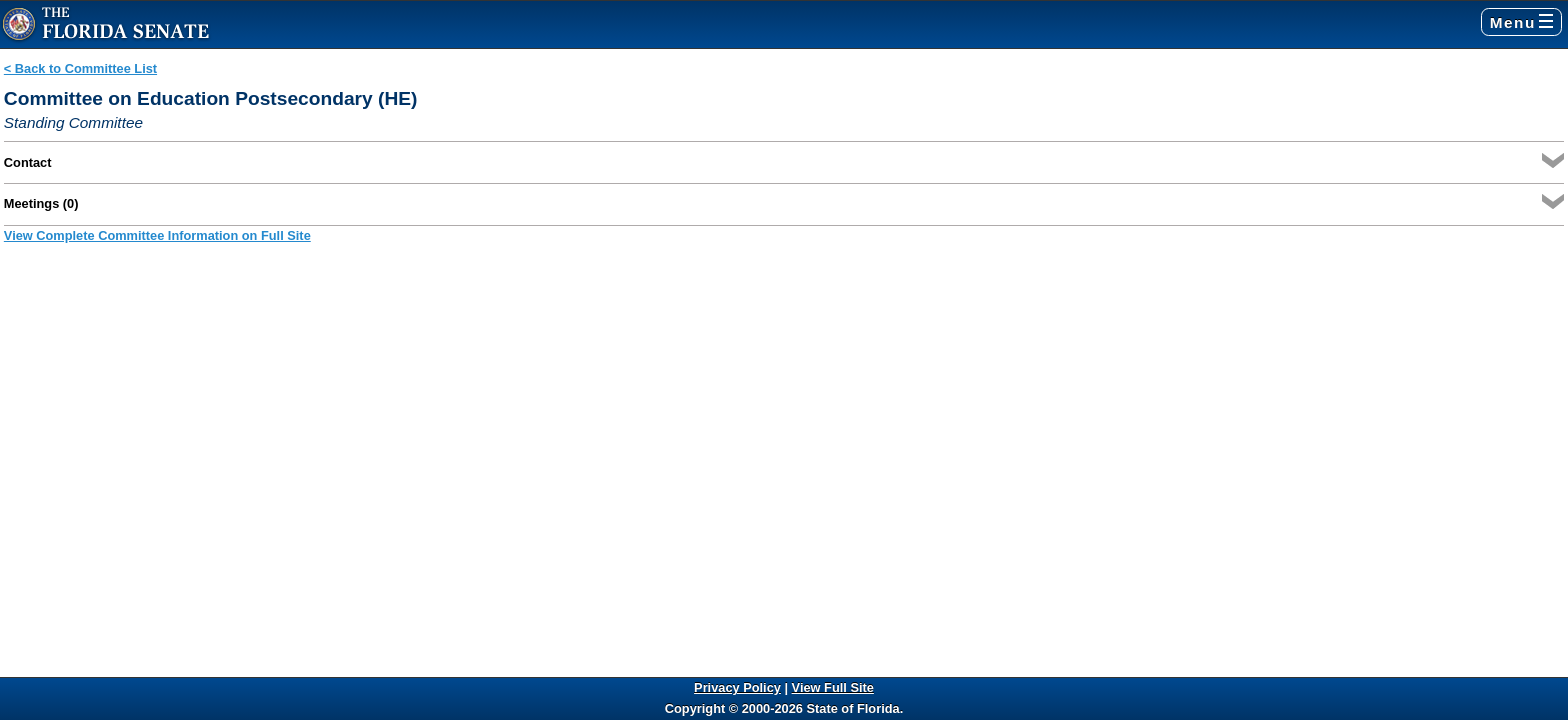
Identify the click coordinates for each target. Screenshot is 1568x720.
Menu (1521, 22)
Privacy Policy (737, 687)
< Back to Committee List (80, 68)
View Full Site (833, 687)
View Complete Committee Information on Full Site (157, 235)
